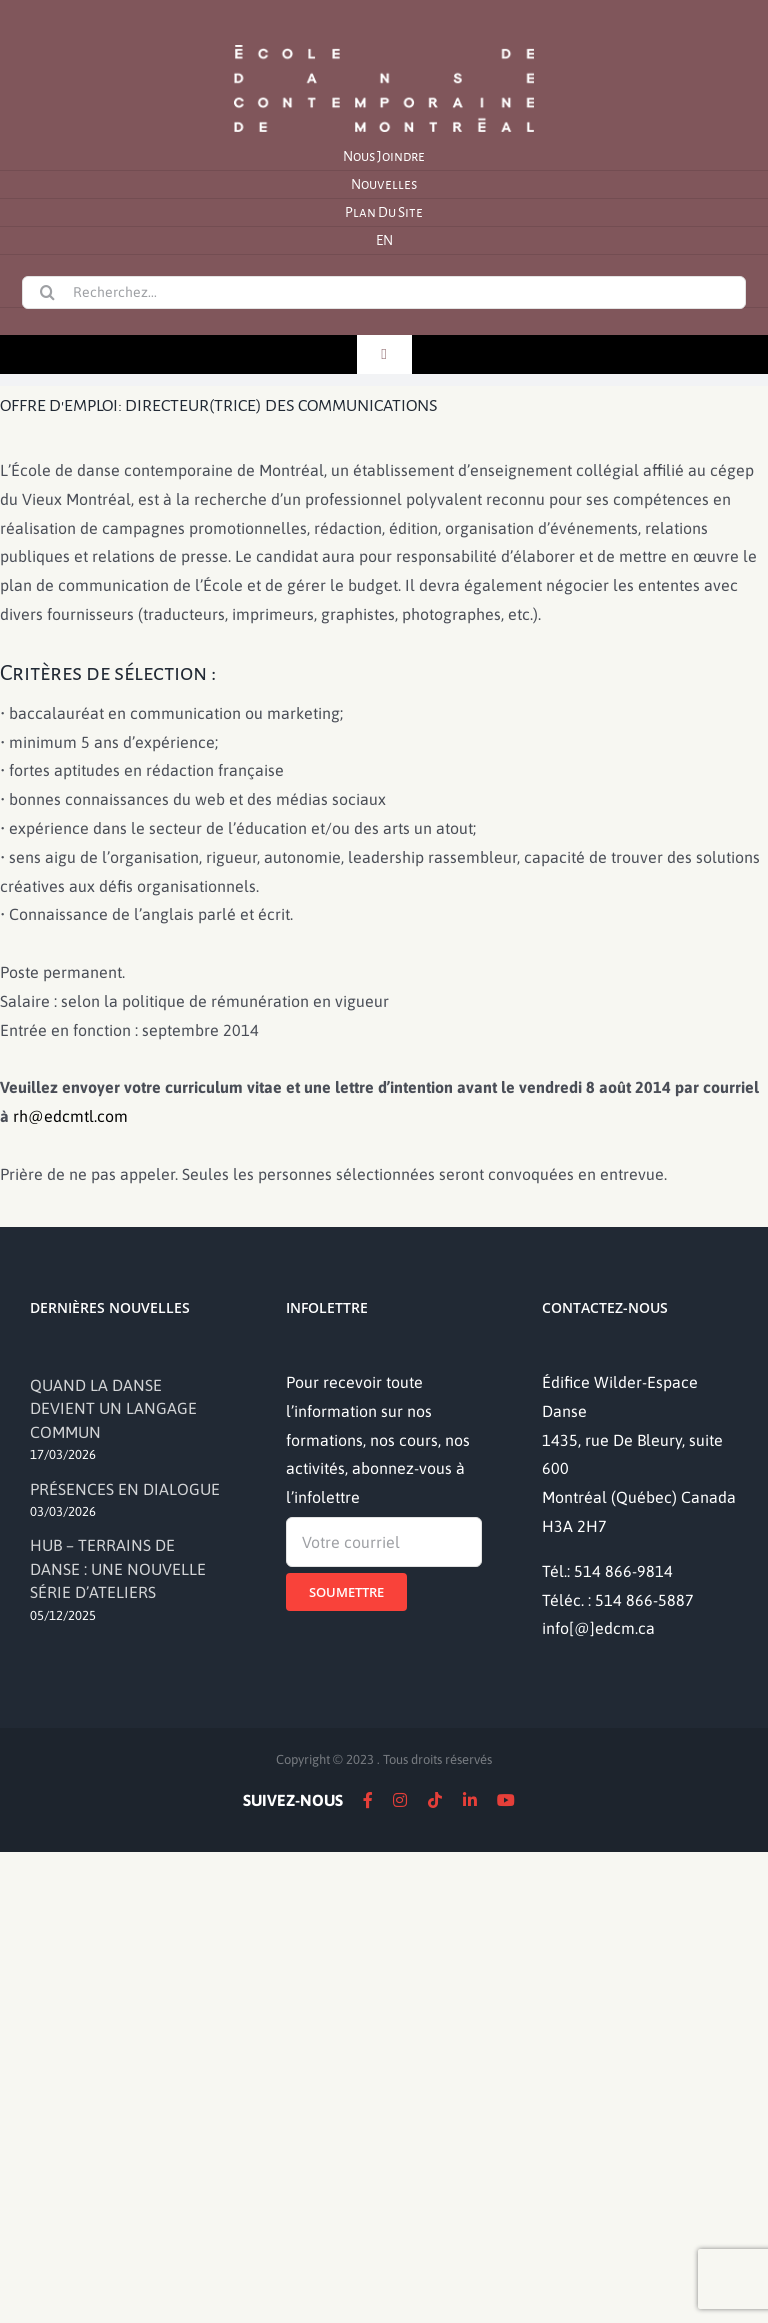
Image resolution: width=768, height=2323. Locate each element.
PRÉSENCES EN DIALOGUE (125, 1489)
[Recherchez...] (383, 292)
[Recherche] (47, 292)
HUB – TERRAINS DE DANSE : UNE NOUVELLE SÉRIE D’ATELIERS (118, 1568)
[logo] (384, 43)
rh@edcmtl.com (70, 1116)
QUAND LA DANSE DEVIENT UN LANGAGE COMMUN (113, 1408)
